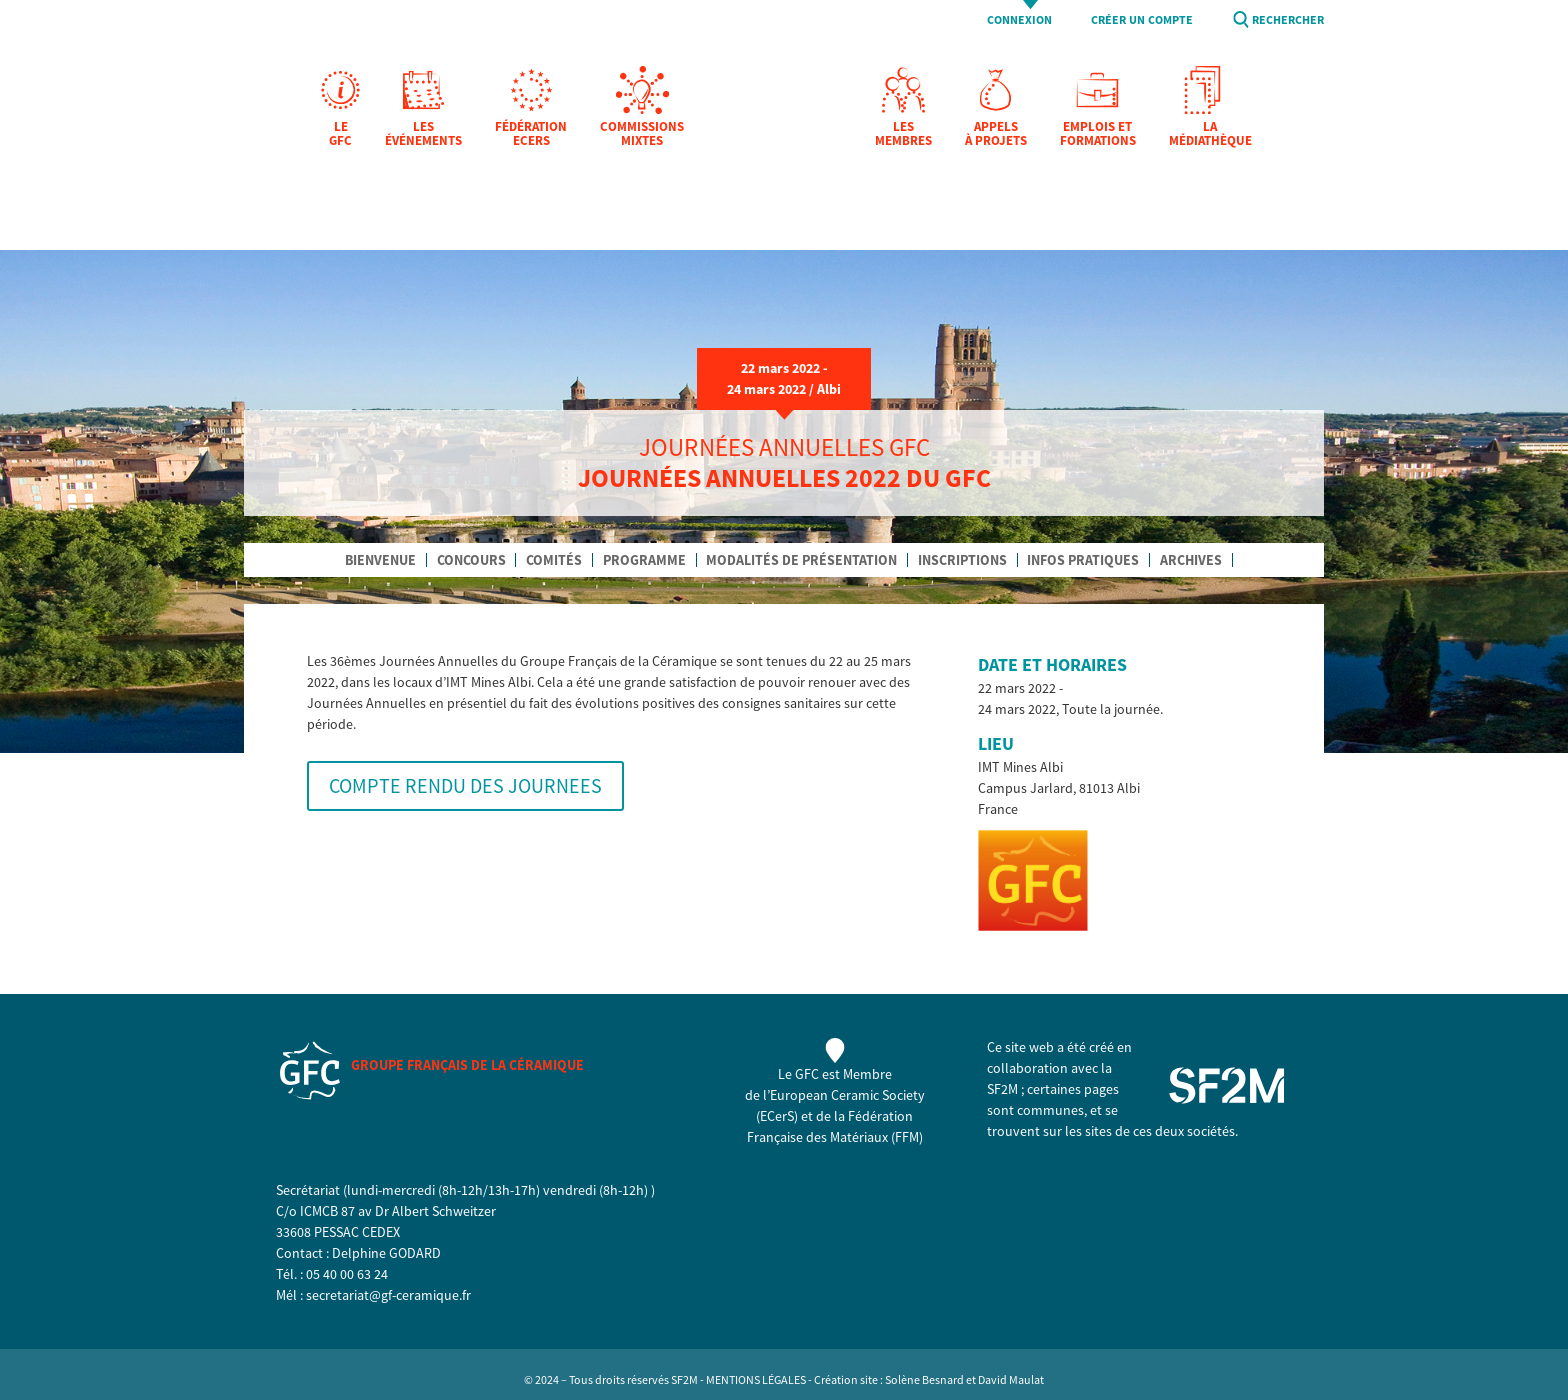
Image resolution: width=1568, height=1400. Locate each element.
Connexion (1019, 20)
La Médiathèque (1210, 134)
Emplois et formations (1098, 134)
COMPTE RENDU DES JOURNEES (465, 785)
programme (644, 560)
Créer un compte (1142, 20)
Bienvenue (380, 560)
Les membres (903, 134)
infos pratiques (1083, 560)
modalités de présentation (801, 560)
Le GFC (340, 134)
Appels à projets (996, 134)
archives (1191, 560)
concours (471, 560)
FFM (907, 1137)
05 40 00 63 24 (347, 1274)
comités (554, 560)
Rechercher (1288, 20)
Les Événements (423, 134)
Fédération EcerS (531, 134)
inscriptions (962, 560)
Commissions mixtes (642, 134)
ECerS (777, 1116)
